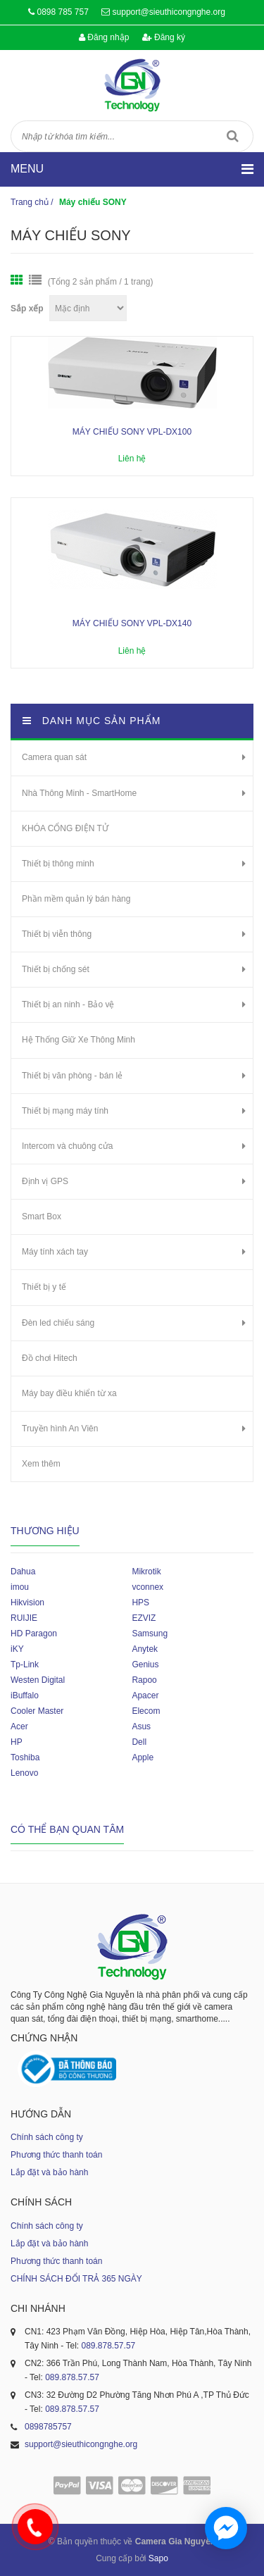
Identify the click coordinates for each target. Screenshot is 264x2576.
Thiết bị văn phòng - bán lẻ (72, 1076)
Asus (141, 1726)
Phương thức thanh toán (56, 2155)
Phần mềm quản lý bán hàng (76, 899)
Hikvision (27, 1602)
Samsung (150, 1633)
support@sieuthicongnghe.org (169, 12)
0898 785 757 (62, 12)
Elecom (146, 1711)
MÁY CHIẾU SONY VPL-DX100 (132, 432)
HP (17, 1742)
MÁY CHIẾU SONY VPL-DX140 (132, 623)
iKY (17, 1649)
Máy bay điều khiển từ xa (69, 1393)
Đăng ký (163, 37)
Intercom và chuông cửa (67, 1146)
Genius (145, 1664)
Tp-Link (25, 1664)
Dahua (23, 1571)
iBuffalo (25, 1695)
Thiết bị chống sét (55, 969)
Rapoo (144, 1680)
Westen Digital (38, 1680)
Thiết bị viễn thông (57, 934)
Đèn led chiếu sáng (58, 1323)
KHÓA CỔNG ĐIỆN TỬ (65, 828)
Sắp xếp (27, 308)
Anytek (145, 1649)
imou (20, 1587)
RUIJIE (24, 1618)
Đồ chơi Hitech (49, 1358)
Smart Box (41, 1216)
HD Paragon (34, 1633)
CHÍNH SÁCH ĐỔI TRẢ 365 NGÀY (76, 2279)
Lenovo (24, 1773)
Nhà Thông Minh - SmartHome (79, 793)
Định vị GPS (45, 1181)
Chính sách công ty (47, 2137)
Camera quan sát (54, 757)
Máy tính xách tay (55, 1252)
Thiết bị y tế (44, 1287)
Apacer (145, 1695)
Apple (142, 1757)
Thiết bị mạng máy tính (65, 1111)
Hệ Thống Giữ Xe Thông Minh (78, 1040)
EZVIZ (144, 1618)
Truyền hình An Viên (60, 1428)
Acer (19, 1726)
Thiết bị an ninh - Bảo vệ (68, 1004)
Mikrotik (146, 1571)
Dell (139, 1742)
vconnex (147, 1587)
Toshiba (25, 1757)
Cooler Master (37, 1711)
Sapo (158, 2558)
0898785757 (48, 2427)
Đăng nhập (104, 37)
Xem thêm (41, 1464)
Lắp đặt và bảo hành (49, 2172)
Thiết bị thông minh (58, 864)
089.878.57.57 (108, 2346)
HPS (140, 1602)
